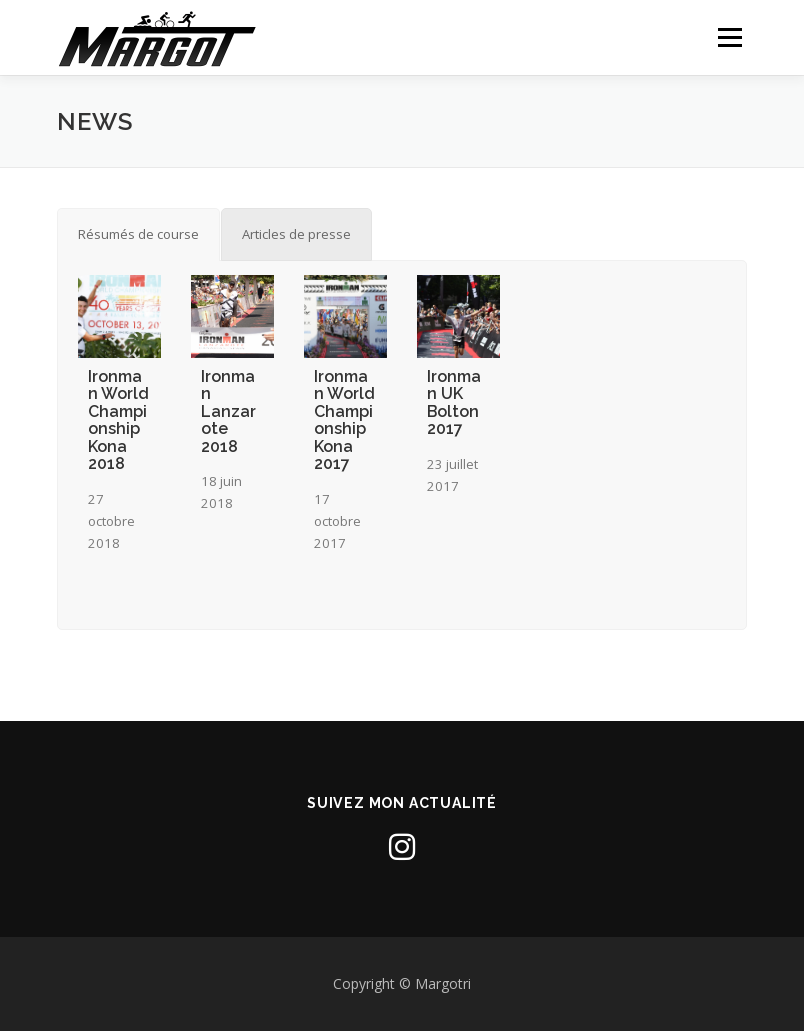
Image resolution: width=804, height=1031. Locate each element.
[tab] (138, 234)
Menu (729, 37)
